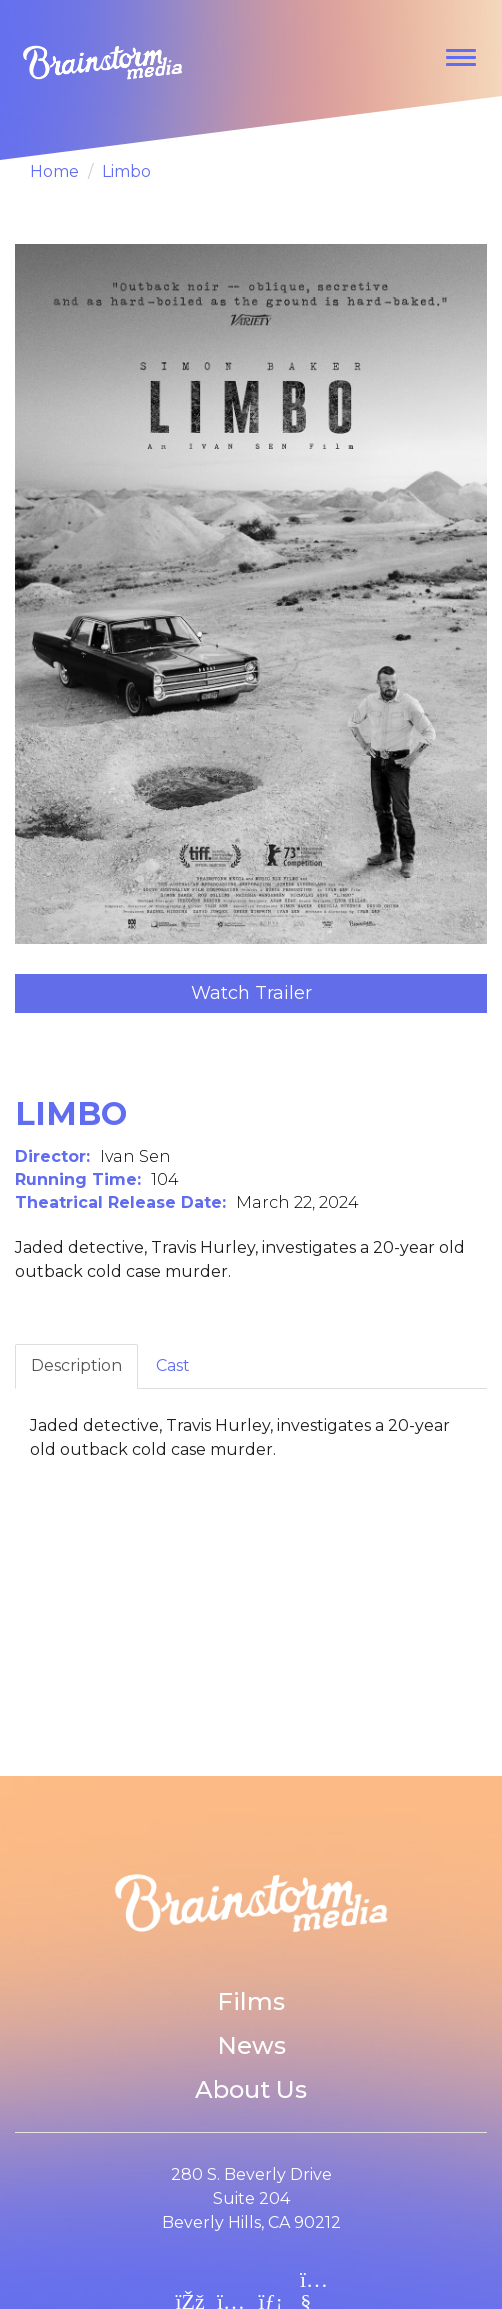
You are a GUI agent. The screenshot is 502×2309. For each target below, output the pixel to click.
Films (251, 2001)
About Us (251, 2089)
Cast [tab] (173, 1365)
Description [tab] (76, 1365)
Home (54, 171)
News (251, 2045)
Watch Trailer (251, 993)
